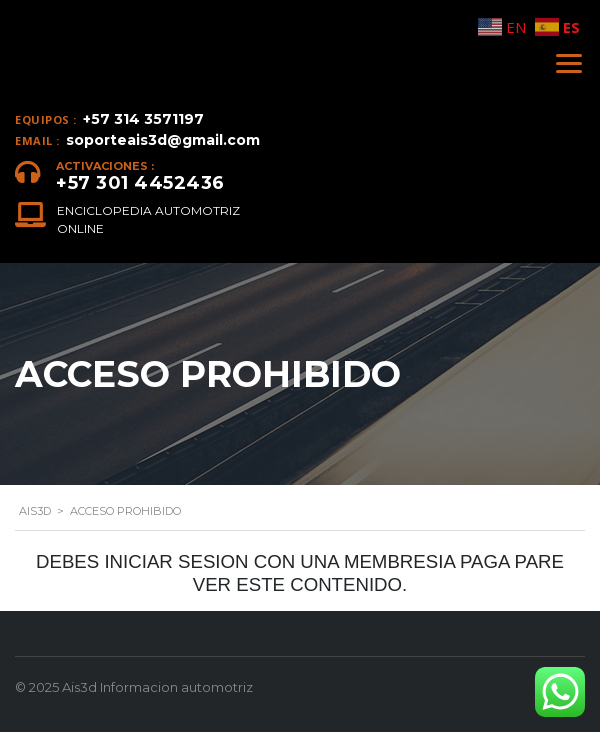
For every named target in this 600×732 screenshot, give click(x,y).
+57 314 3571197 (143, 119)
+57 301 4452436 (140, 183)
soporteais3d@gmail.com (163, 140)
